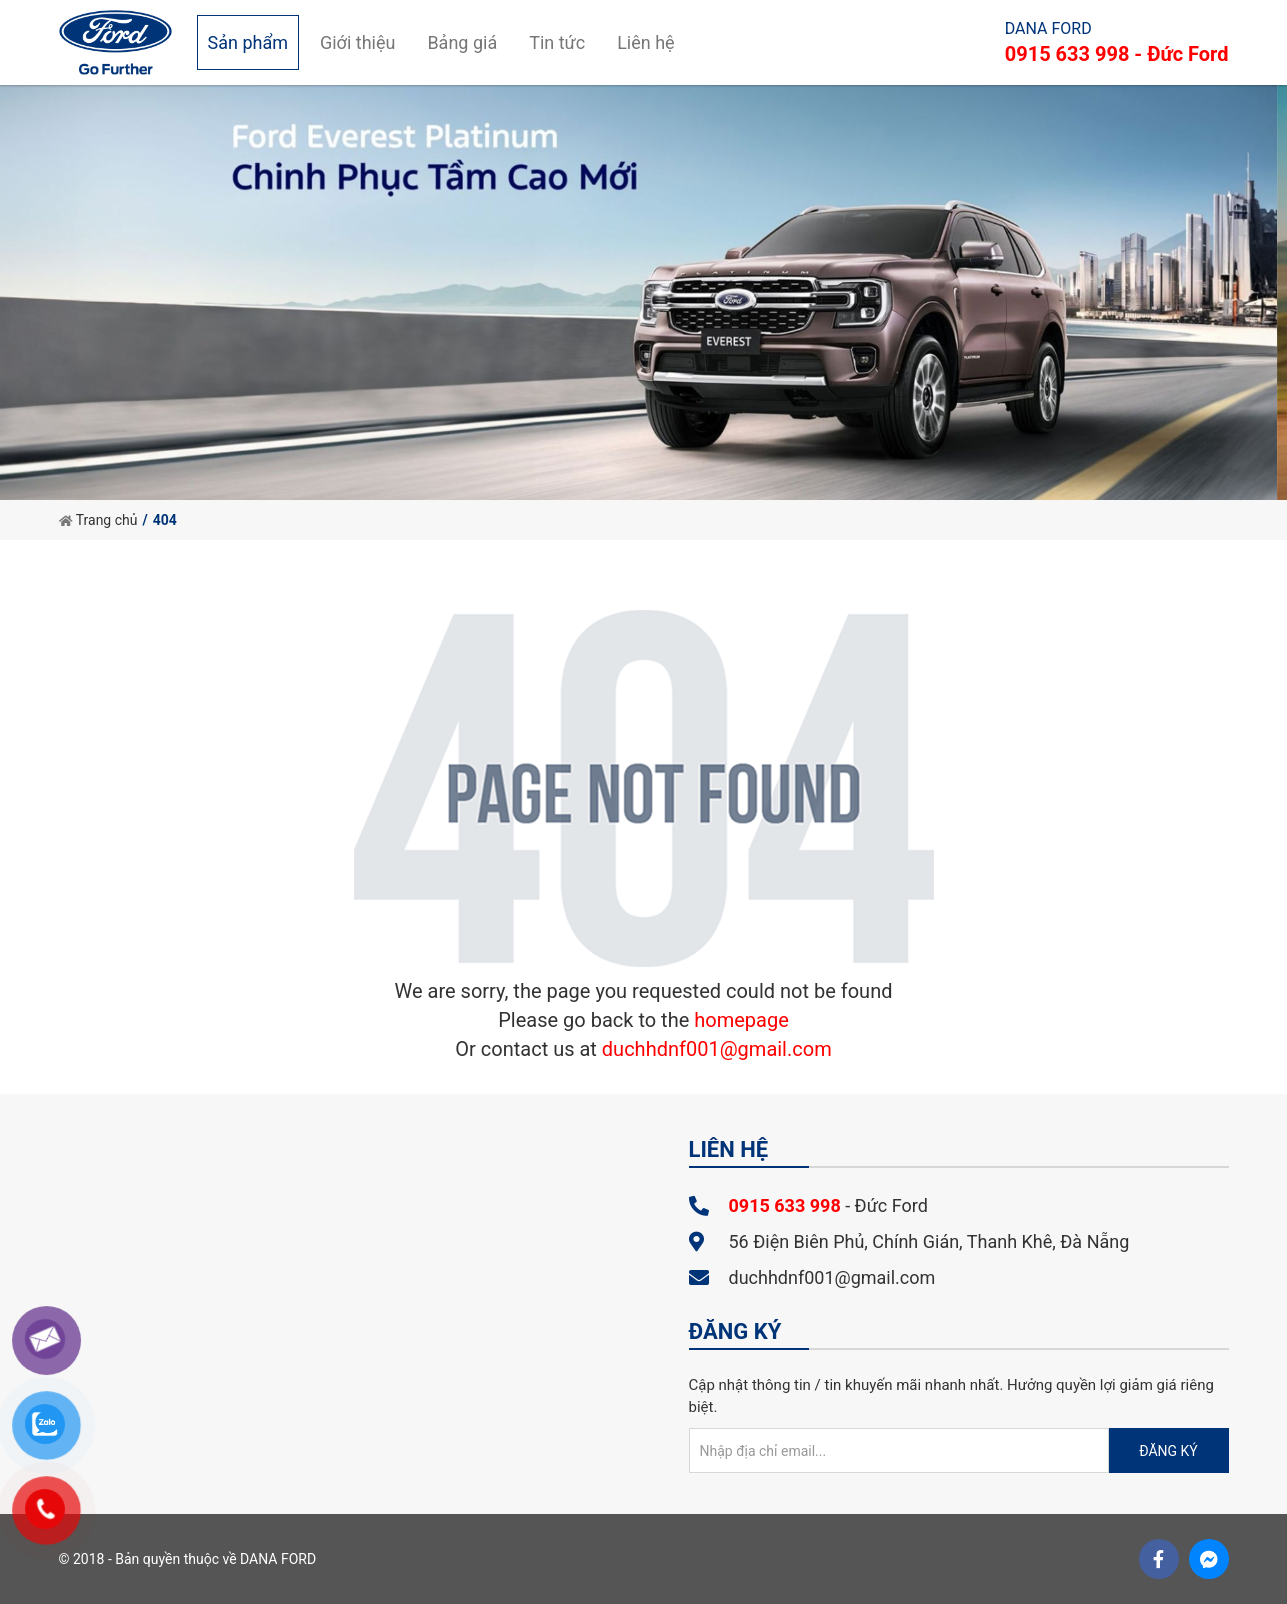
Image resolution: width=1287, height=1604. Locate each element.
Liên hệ (645, 42)
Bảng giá (462, 42)
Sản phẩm (248, 42)
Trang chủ (98, 520)
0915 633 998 (785, 1205)
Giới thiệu (357, 42)
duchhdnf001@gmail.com (717, 1049)
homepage (741, 1020)
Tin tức (557, 42)
